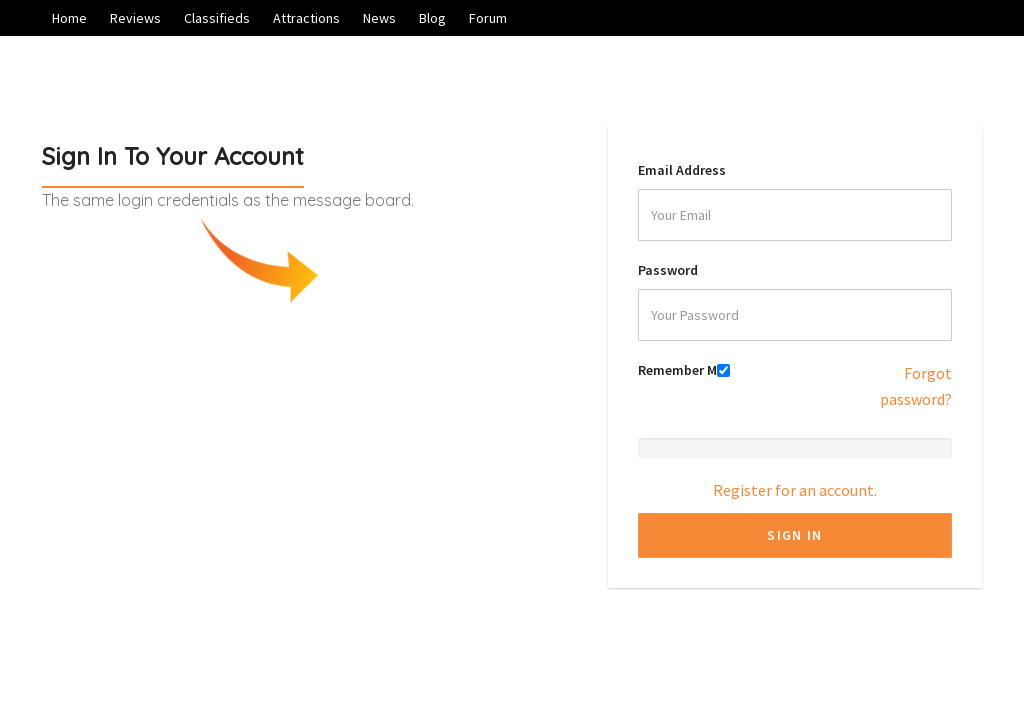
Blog (432, 18)
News (379, 18)
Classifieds (217, 18)
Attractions (306, 18)
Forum (488, 18)
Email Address (682, 170)
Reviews (135, 18)
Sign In (794, 535)
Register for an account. (795, 490)
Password (668, 270)
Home (69, 18)
